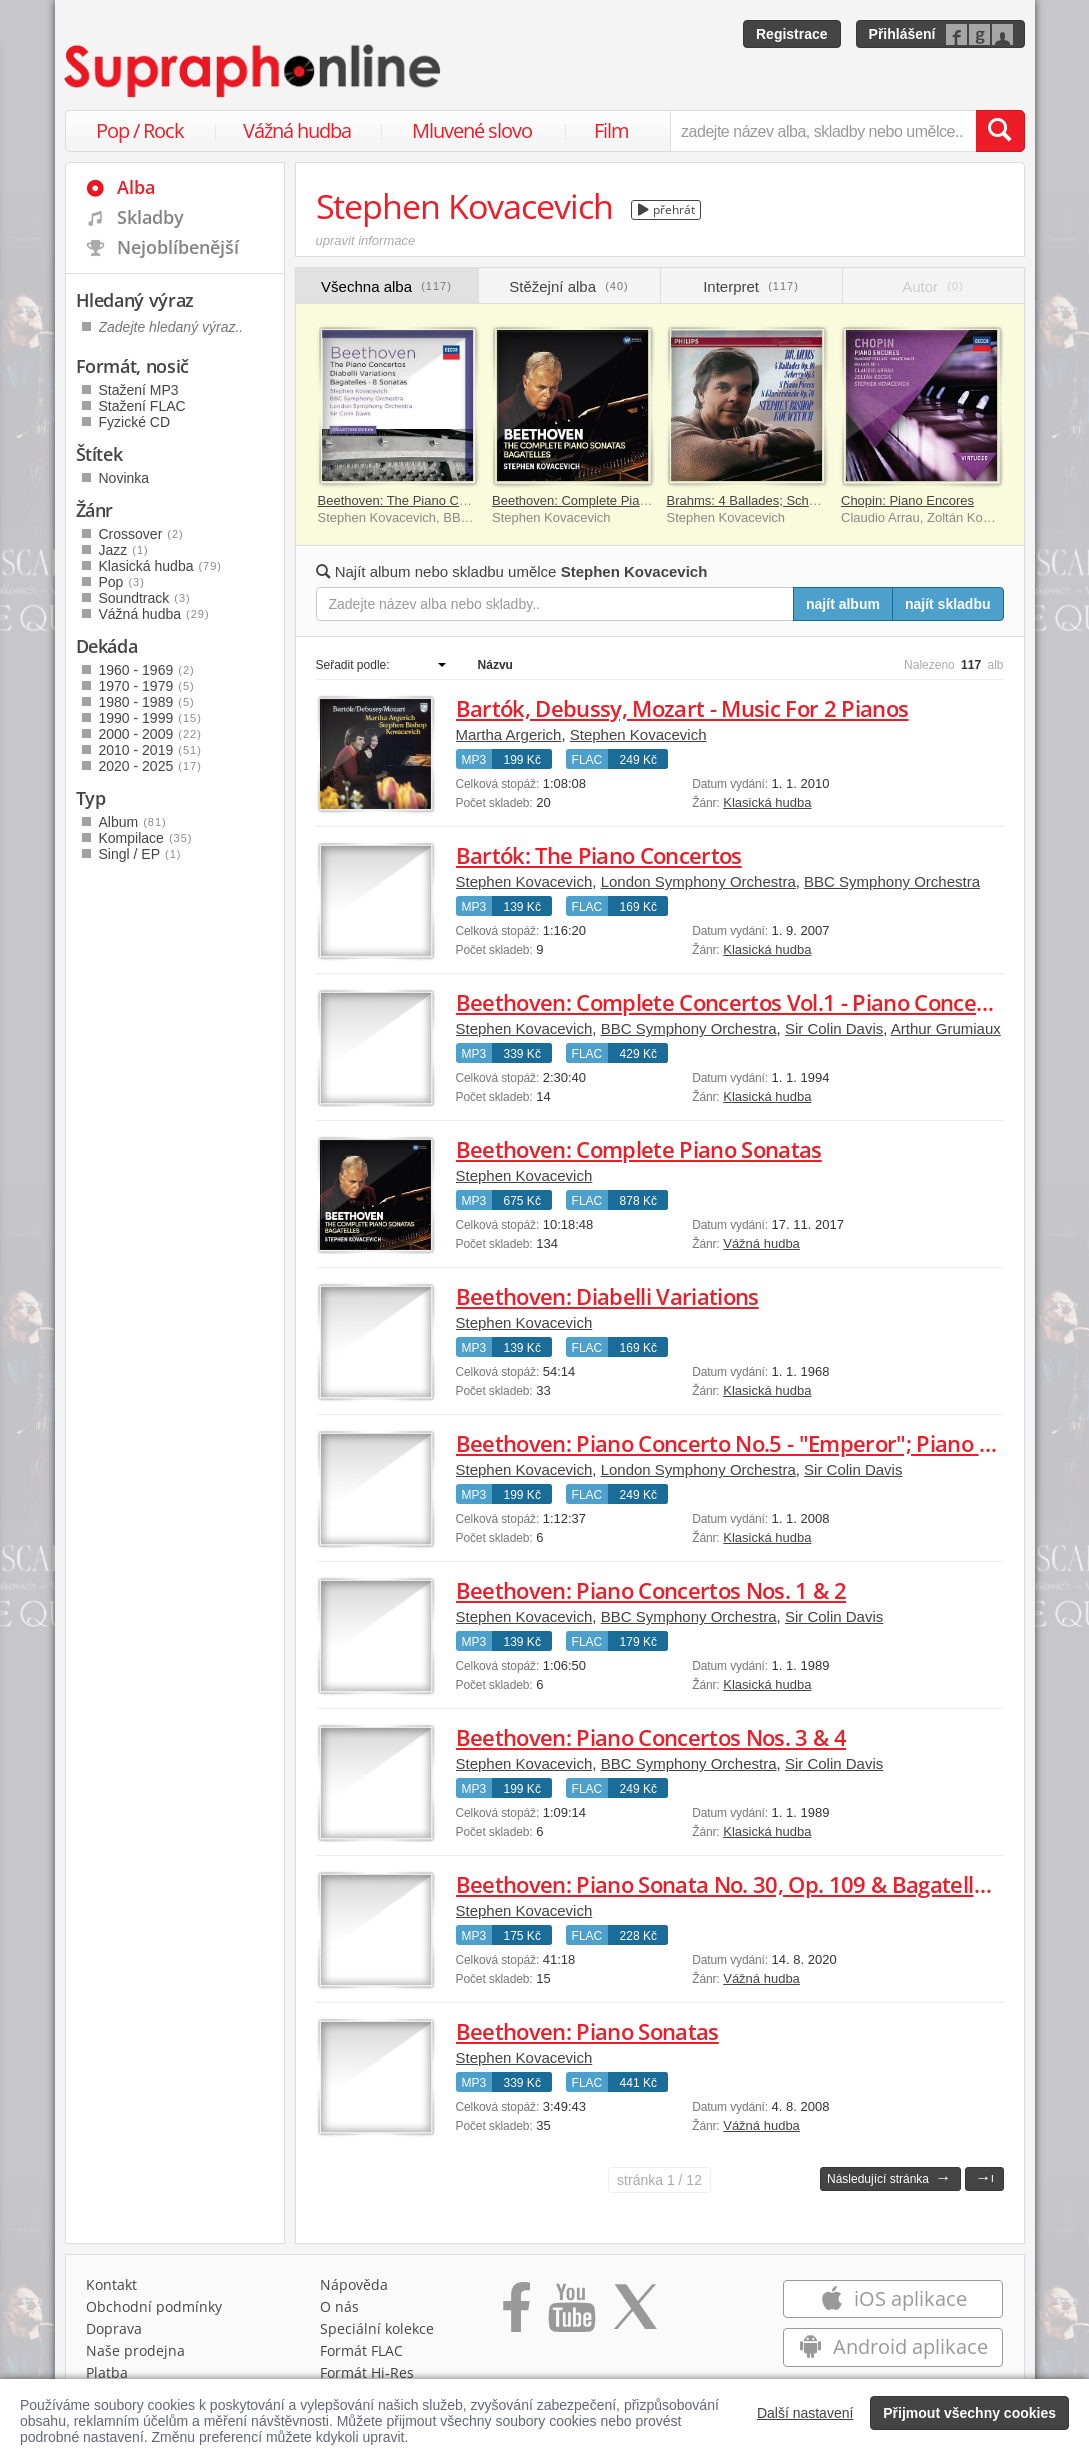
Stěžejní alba (568, 286)
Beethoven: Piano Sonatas (587, 2031)
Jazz (124, 550)
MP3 (474, 760)
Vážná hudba (297, 130)
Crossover (141, 534)
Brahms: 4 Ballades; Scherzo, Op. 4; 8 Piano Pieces (817, 500)
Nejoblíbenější (178, 247)
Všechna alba (386, 286)
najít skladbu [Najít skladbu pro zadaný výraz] (948, 604)
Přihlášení (902, 34)
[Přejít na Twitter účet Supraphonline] (635, 2314)
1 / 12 (659, 2180)
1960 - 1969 (147, 670)
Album (133, 822)
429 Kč (638, 1054)
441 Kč (638, 2083)
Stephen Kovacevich (638, 734)
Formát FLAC (361, 2350)
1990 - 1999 (150, 718)
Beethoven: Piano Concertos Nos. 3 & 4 (651, 1737)
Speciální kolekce (377, 2328)
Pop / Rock (140, 130)
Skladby (150, 217)
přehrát (666, 209)
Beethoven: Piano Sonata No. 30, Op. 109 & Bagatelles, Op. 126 (770, 1884)
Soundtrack (145, 598)
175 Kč (522, 1936)
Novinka (124, 478)
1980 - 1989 (147, 702)
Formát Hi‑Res (367, 2372)
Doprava (114, 2328)
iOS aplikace (893, 2298)
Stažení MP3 (139, 390)
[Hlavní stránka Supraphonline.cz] (254, 71)
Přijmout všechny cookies (969, 2413)
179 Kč (638, 1642)
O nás (339, 2306)
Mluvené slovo (472, 130)
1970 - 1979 (147, 686)
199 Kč (522, 760)
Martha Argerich (509, 734)
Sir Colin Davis (834, 1028)
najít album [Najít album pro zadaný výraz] (843, 604)
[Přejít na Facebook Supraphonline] (516, 2314)
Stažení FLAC (142, 406)
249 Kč (638, 760)
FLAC (587, 760)
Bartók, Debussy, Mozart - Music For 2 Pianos (682, 708)
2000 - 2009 (150, 734)
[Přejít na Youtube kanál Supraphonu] (571, 2314)
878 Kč (638, 1201)
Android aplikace (893, 2346)
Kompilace (146, 838)
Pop (122, 582)
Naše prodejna (135, 2350)
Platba (107, 2372)
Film (611, 130)
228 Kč (638, 1936)
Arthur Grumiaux (946, 1028)
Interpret (751, 286)
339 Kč (522, 1054)
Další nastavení (805, 2413)
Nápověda (354, 2284)
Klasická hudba (767, 802)
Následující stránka (889, 2177)
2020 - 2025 (150, 766)
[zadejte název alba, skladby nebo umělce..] (822, 131)
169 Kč (638, 907)
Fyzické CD (135, 422)
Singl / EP (140, 854)
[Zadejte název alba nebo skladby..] (555, 604)
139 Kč (522, 907)
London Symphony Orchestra (698, 881)
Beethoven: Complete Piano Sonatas (598, 500)
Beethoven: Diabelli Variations (607, 1296)
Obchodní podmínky (154, 2306)
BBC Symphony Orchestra (892, 881)
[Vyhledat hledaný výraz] (1000, 131)
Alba (136, 187)
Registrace (792, 34)
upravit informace (366, 240)
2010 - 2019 (150, 750)
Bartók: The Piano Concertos (599, 855)
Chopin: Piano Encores (907, 500)
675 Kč (522, 1201)
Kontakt (111, 2284)
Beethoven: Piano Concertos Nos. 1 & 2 (651, 1590)
